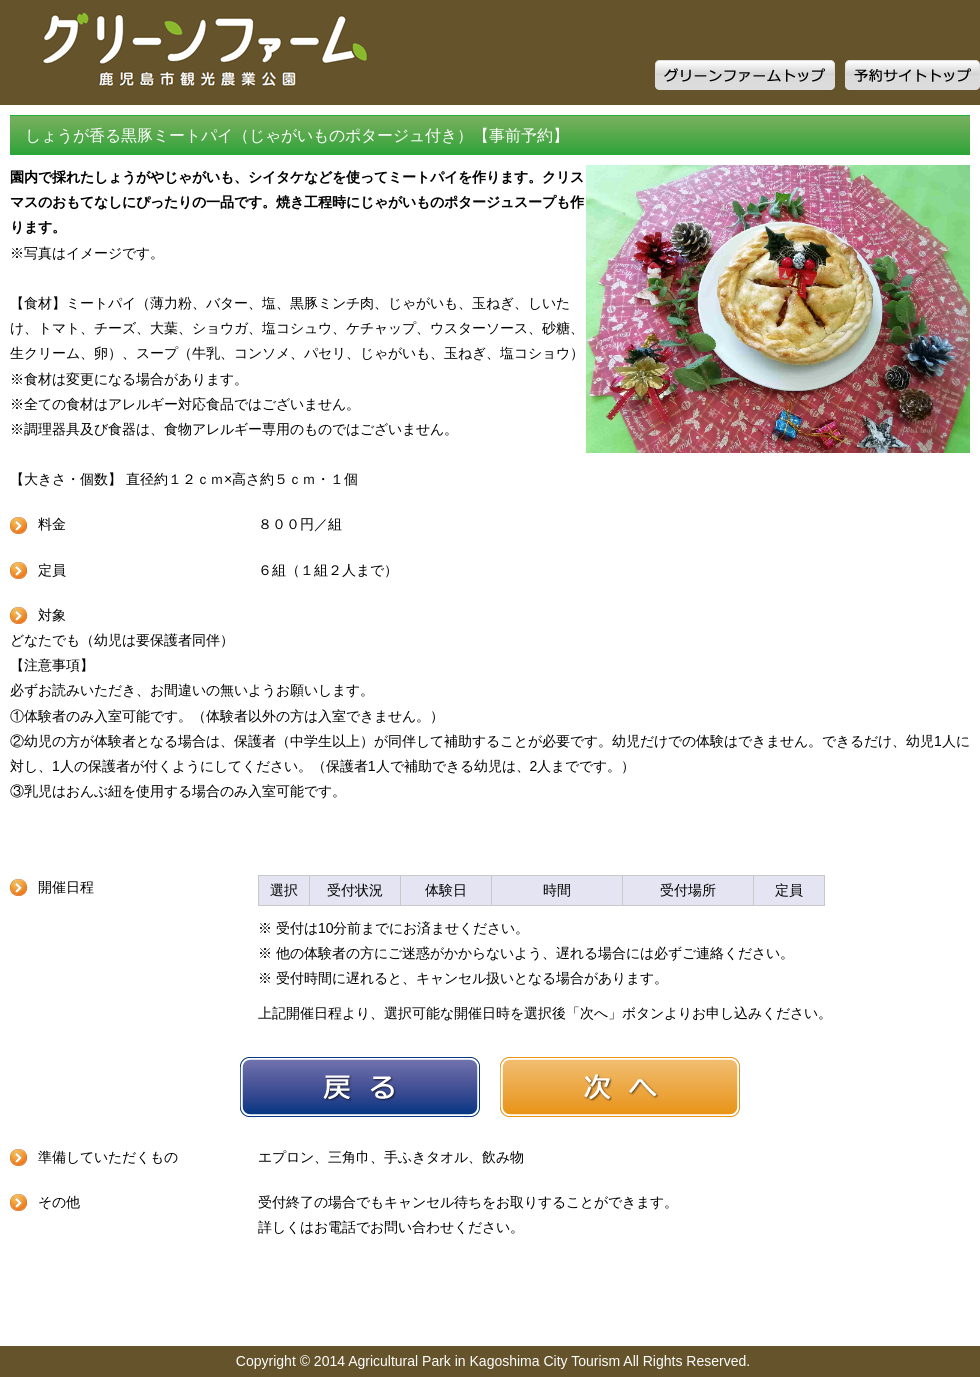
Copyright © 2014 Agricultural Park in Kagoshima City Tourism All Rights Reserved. (493, 1361)
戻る (360, 1087)
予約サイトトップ (912, 75)
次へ (620, 1087)
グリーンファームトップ (745, 75)
